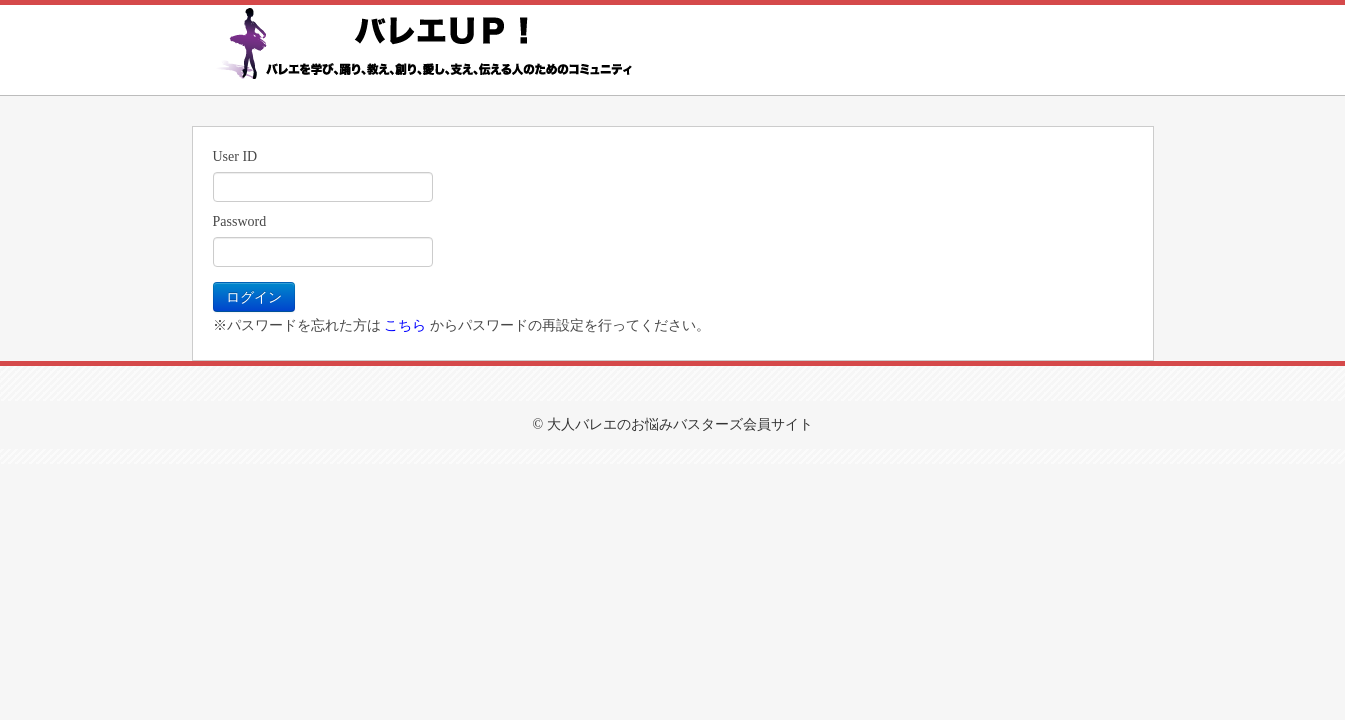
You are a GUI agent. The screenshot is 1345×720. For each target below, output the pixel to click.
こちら (405, 325)
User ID (235, 156)
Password (240, 221)
